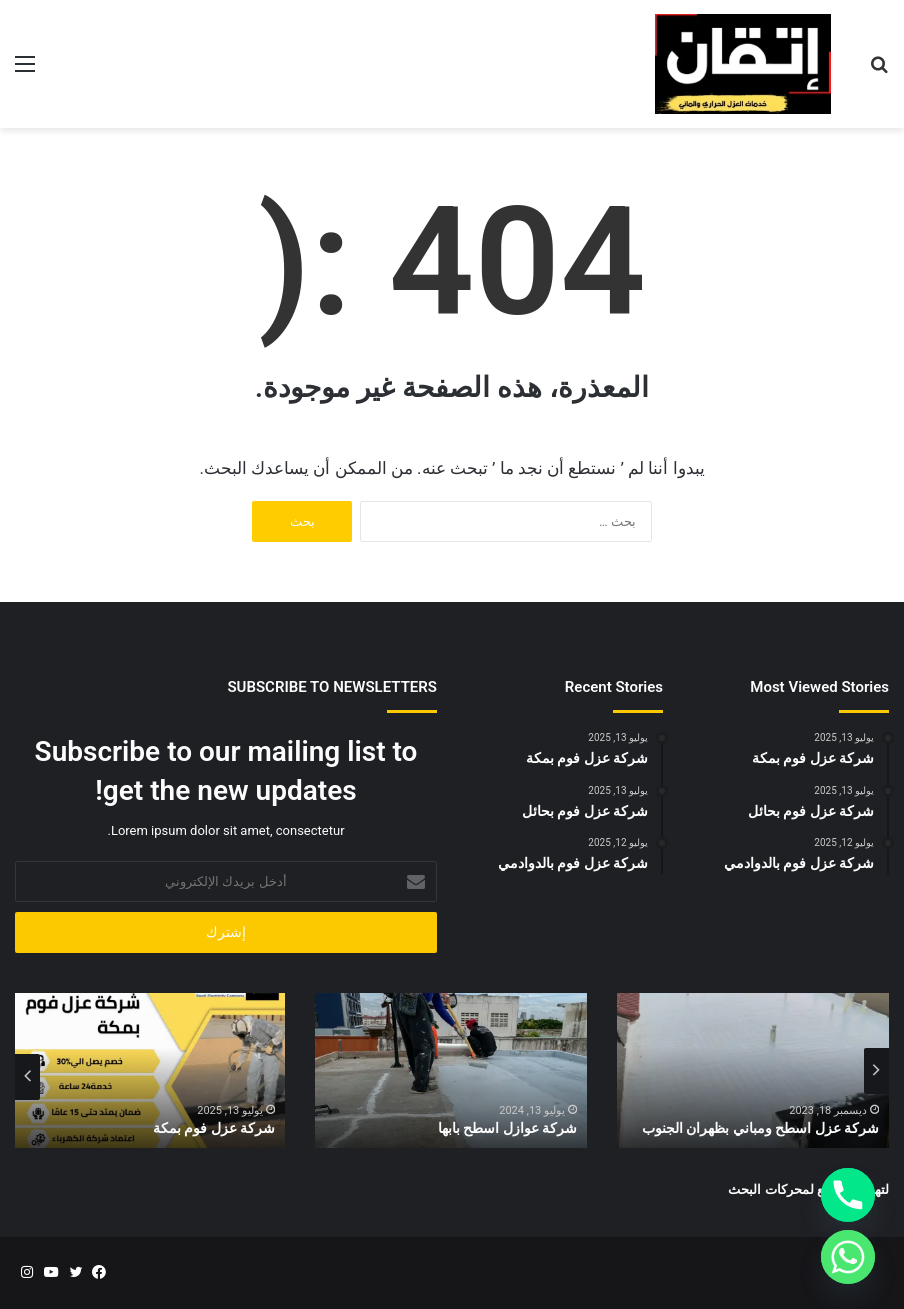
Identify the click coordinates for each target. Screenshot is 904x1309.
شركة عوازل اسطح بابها (507, 1128)
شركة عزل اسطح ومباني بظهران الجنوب (760, 1128)
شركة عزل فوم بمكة (214, 1128)
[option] (753, 1070)
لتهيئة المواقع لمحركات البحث (808, 1189)
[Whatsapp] (848, 1257)
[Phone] (848, 1195)
